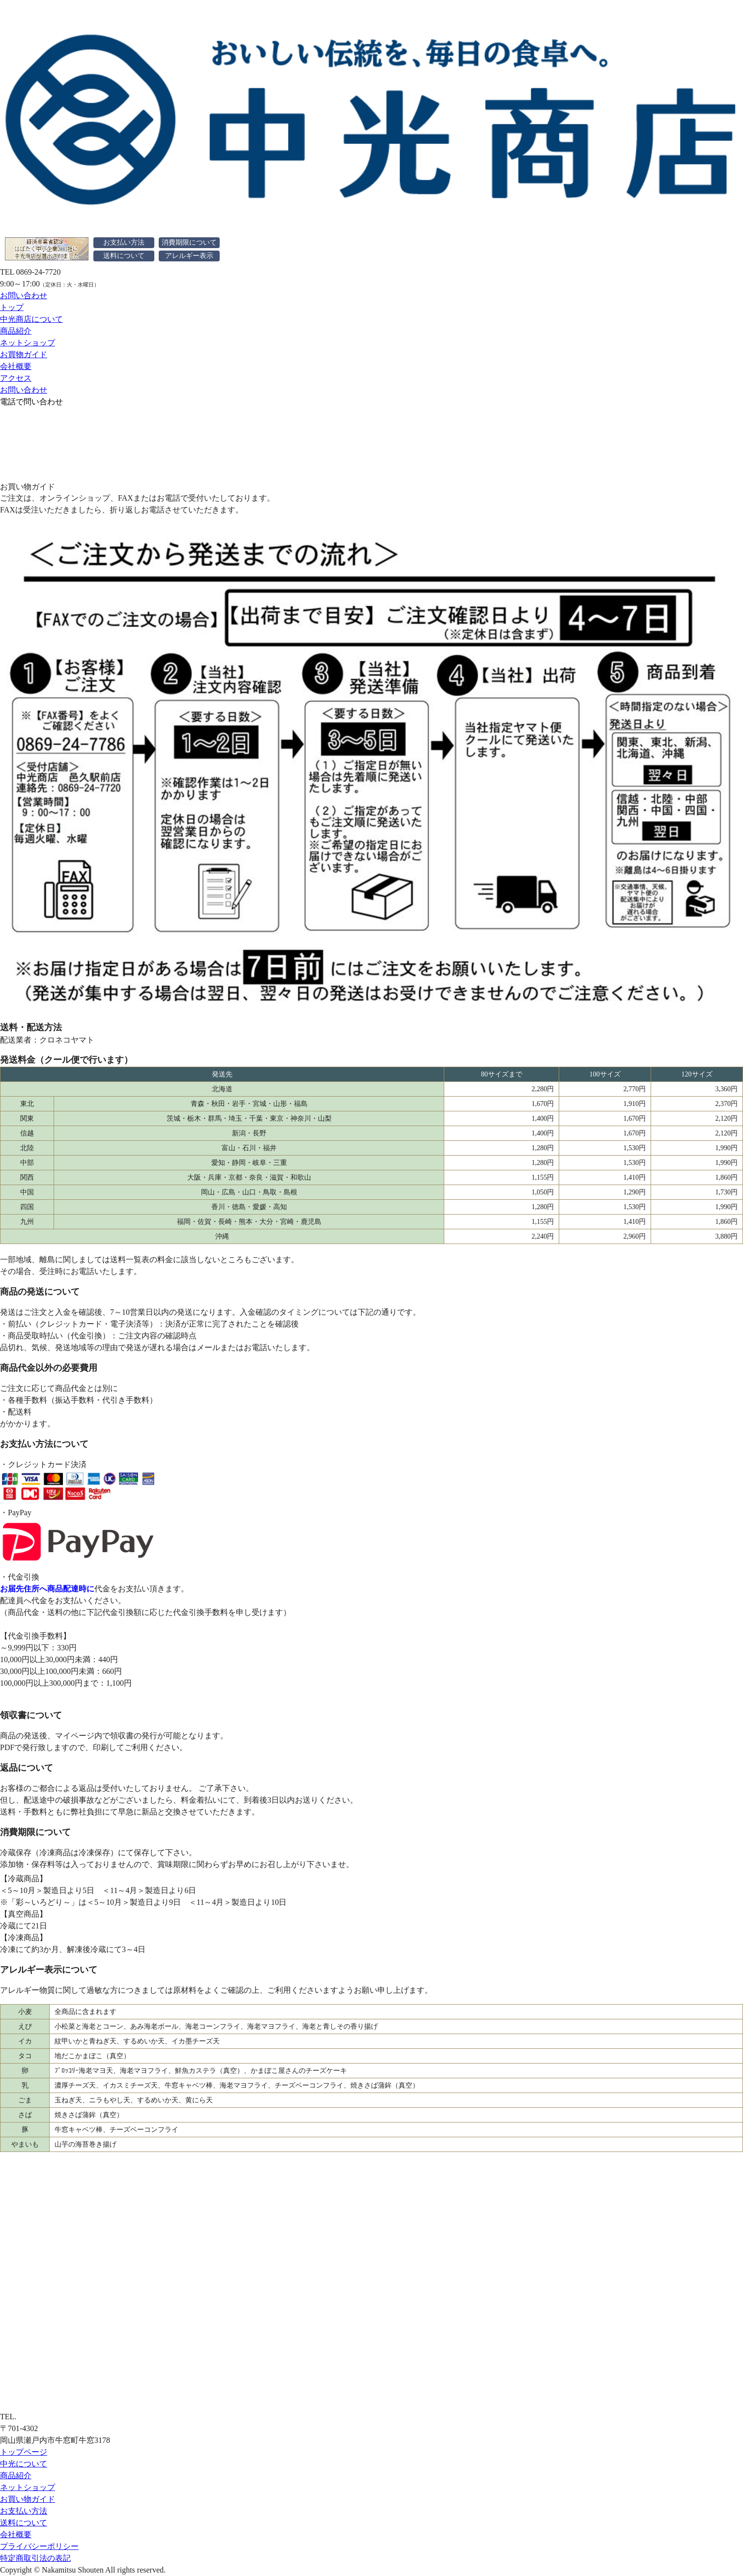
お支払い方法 (123, 242)
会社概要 (15, 366)
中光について (23, 2464)
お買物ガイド (23, 354)
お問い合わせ (23, 295)
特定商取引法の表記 (35, 2558)
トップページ (23, 2452)
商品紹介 (15, 331)
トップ (12, 307)
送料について (123, 255)
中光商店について (31, 319)
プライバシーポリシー (39, 2546)
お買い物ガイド (27, 2499)
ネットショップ (27, 343)
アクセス (15, 378)
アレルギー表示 (189, 255)
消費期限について (189, 242)
